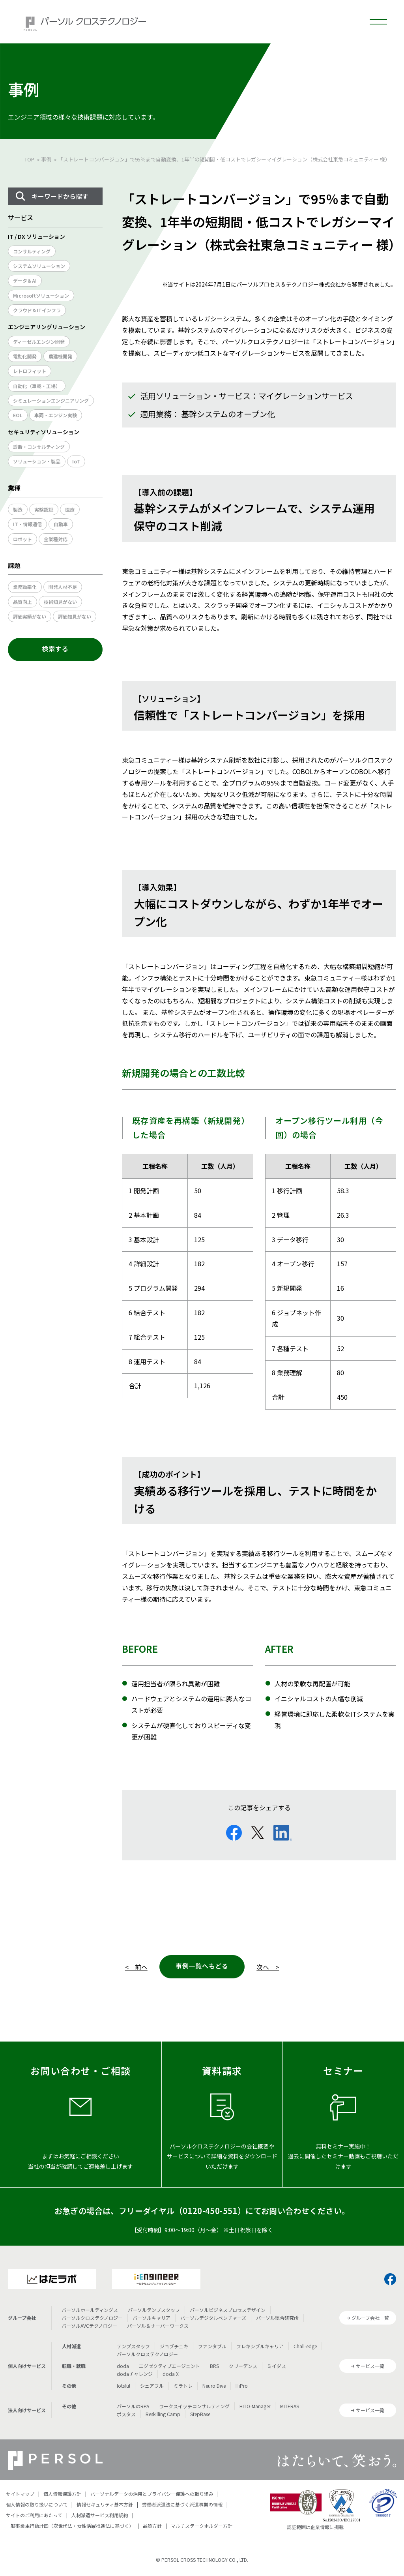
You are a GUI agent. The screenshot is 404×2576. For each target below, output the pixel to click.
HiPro (242, 2385)
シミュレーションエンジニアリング (51, 400)
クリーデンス (243, 2365)
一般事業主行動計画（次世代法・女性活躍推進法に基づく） (70, 2525)
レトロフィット (29, 370)
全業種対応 (55, 539)
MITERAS (289, 2406)
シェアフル (152, 2385)
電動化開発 (25, 356)
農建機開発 (60, 356)
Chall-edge (305, 2346)
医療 (70, 509)
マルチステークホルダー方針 (201, 2525)
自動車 (61, 524)
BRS (214, 2365)
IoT (76, 461)
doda (123, 2365)
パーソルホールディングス (90, 2309)
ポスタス (126, 2414)
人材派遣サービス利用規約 (99, 2515)
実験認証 (43, 509)
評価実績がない (29, 616)
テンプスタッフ (133, 2346)
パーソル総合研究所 (277, 2317)
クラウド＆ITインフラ (37, 310)
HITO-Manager (254, 2406)
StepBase (200, 2414)
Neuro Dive (214, 2385)
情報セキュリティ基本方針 (105, 2504)
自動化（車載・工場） (36, 385)
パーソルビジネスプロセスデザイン (228, 2309)
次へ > (267, 1967)
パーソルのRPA (133, 2406)
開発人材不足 (63, 586)
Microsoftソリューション (41, 295)
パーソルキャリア (151, 2317)
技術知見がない (60, 601)
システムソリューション (39, 265)
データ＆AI (25, 280)
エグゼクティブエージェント (169, 2365)
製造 (17, 509)
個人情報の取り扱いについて (36, 2504)
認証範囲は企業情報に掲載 (315, 2527)
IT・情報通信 (27, 524)
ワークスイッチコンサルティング (194, 2406)
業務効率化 (25, 586)
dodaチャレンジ (135, 2373)
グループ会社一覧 (370, 2317)
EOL (17, 415)
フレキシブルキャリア (260, 2346)
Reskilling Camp (163, 2414)
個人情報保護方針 (62, 2493)
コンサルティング (31, 251)
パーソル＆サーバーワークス (158, 2325)
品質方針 (152, 2525)
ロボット (22, 539)
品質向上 (22, 601)
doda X (171, 2373)
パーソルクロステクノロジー (92, 2317)
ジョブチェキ (174, 2346)
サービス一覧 (370, 2365)
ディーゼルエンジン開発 (39, 341)
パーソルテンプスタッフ (154, 2309)
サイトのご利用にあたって (34, 2515)
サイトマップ (20, 2493)
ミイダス (276, 2365)
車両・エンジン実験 (55, 415)
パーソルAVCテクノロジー (89, 2325)
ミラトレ (183, 2385)
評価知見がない (74, 616)
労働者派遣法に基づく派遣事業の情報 (182, 2504)
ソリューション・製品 (36, 461)
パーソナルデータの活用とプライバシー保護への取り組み (151, 2493)
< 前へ (136, 1967)
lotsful (123, 2385)
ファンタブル (212, 2346)
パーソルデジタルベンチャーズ (213, 2317)
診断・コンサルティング (39, 446)
